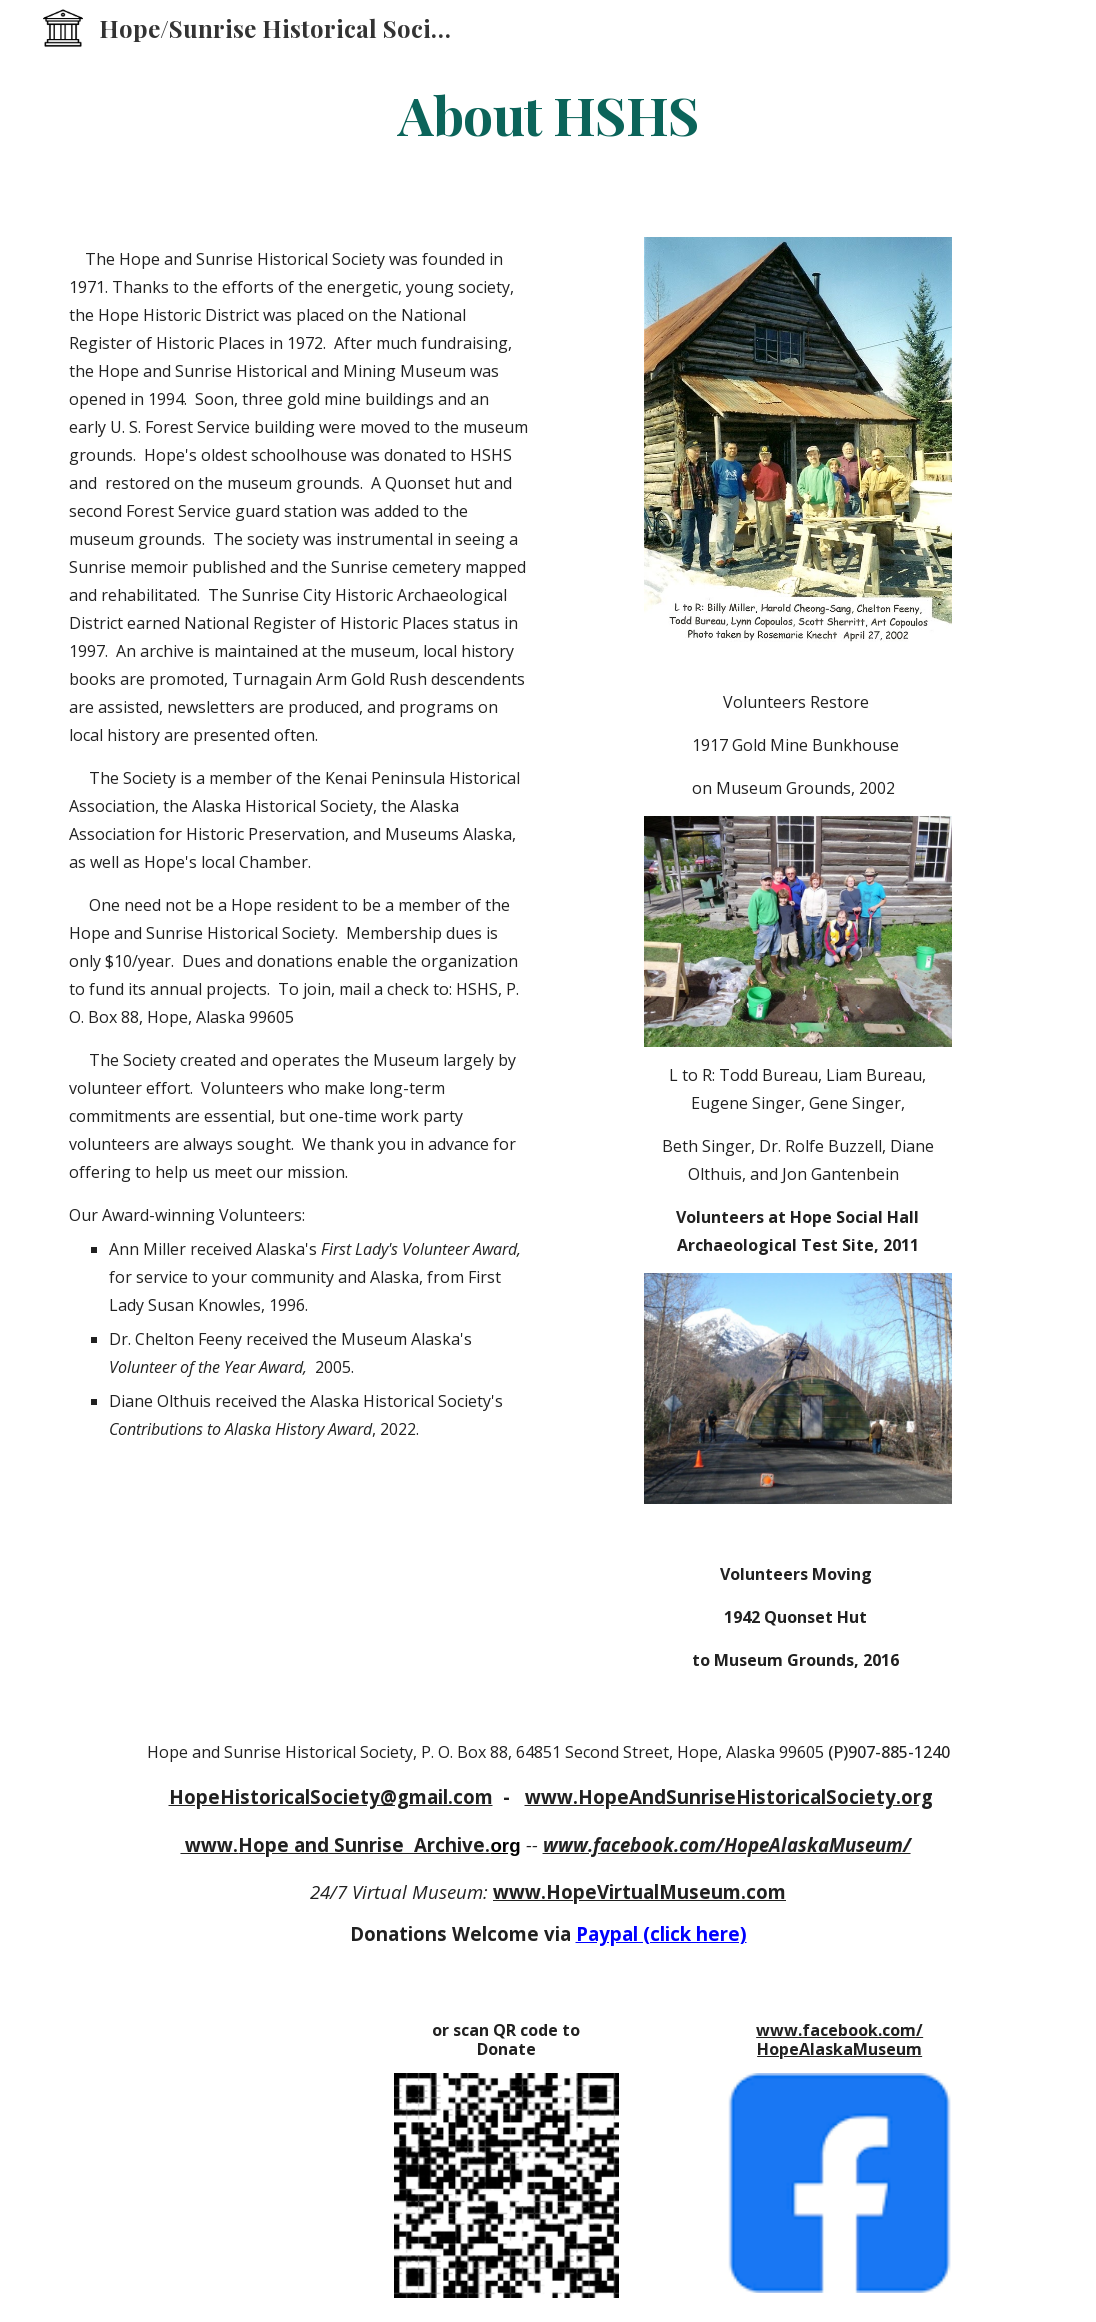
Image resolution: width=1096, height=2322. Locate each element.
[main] (548, 113)
